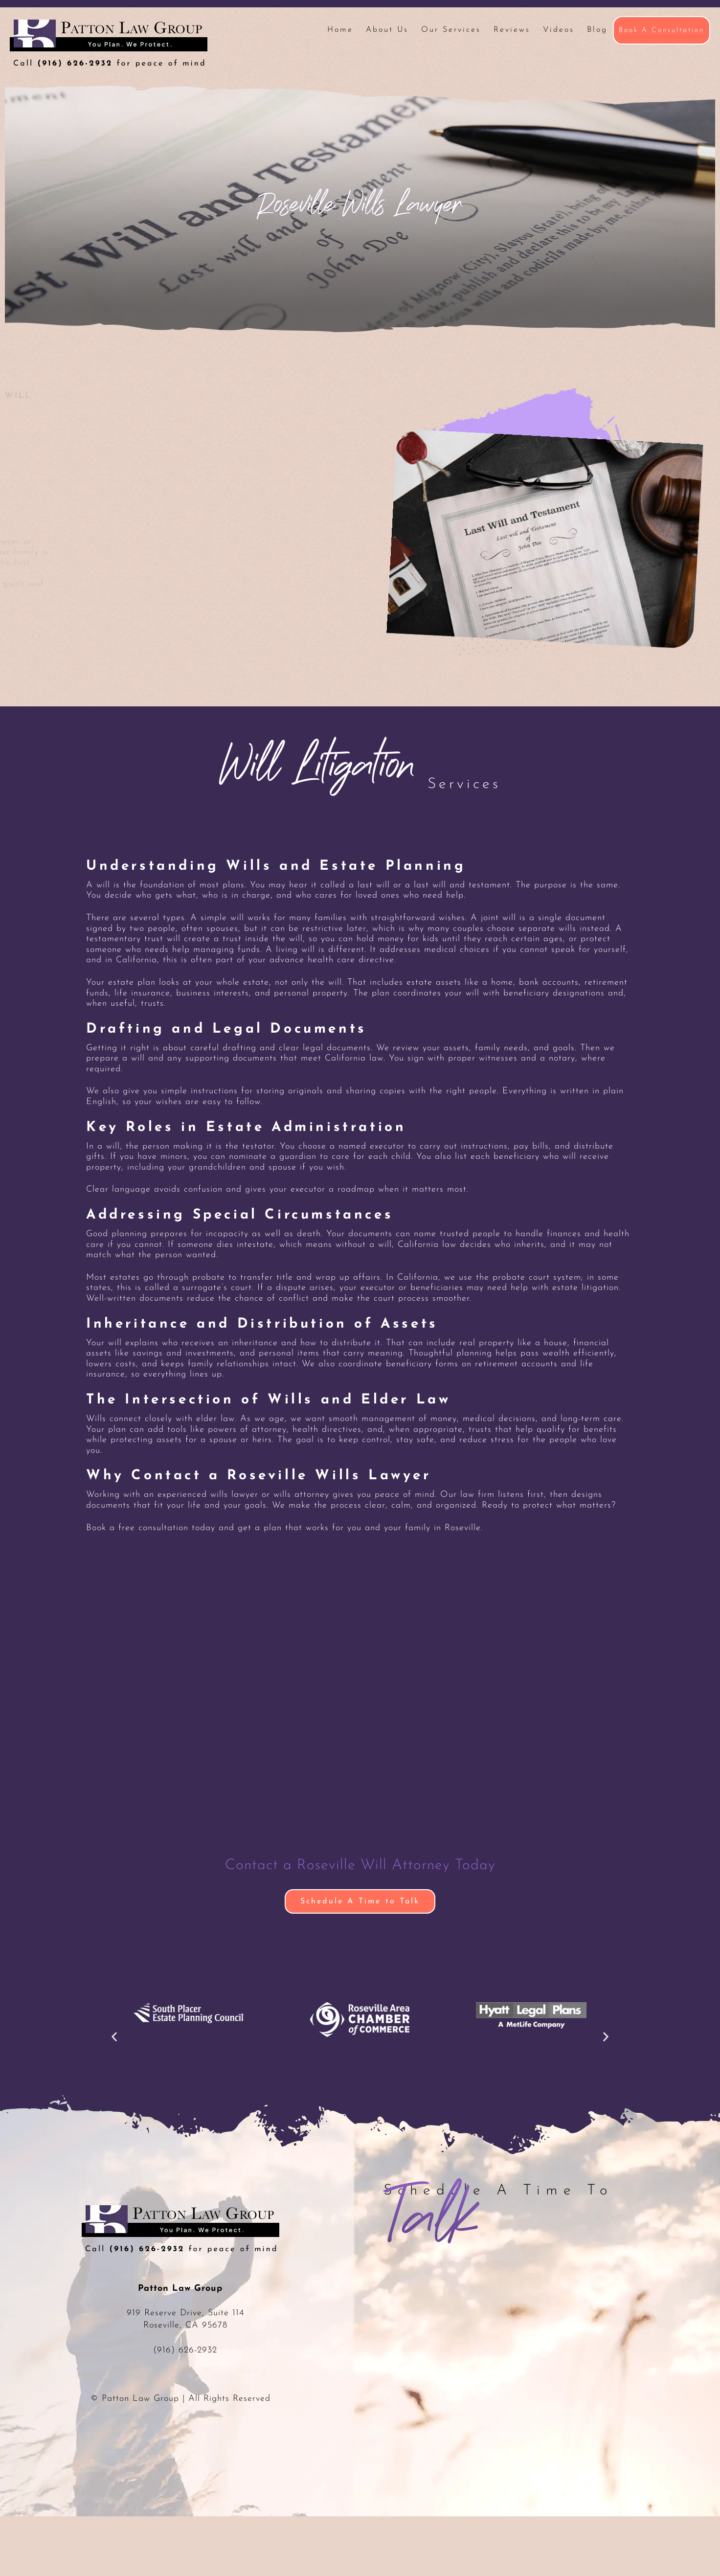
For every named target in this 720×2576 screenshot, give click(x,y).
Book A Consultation (661, 30)
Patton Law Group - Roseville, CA (108, 44)
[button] (114, 2037)
